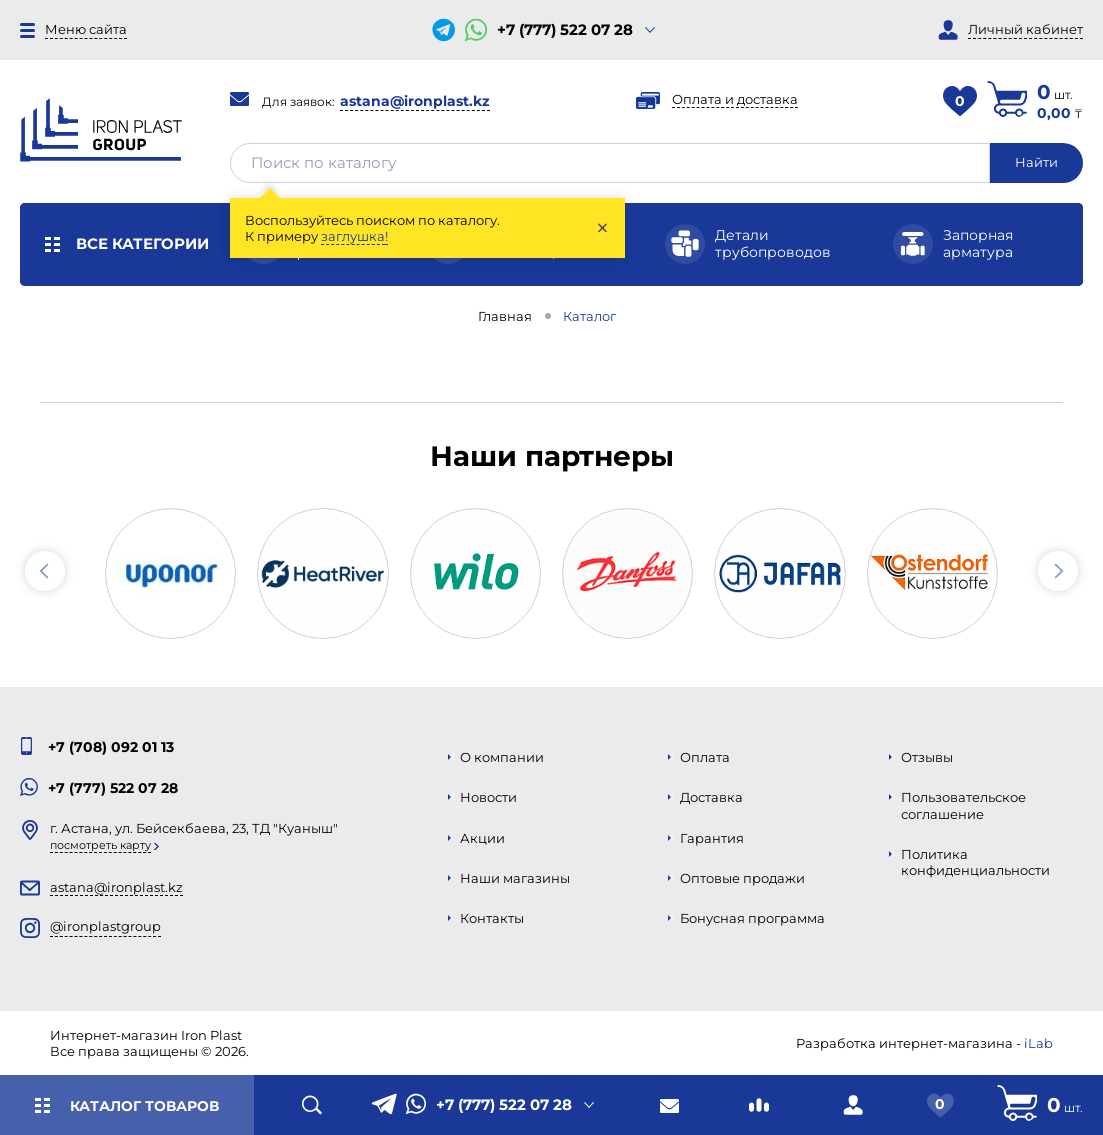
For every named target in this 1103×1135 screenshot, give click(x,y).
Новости (488, 797)
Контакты (492, 918)
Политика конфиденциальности (975, 862)
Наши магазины (515, 878)
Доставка (711, 797)
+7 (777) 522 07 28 (565, 30)
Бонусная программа (752, 918)
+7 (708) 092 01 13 (111, 747)
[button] (45, 571)
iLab (1038, 1043)
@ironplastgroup (105, 926)
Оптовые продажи (742, 878)
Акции (482, 838)
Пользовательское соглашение (963, 805)
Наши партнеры (552, 456)
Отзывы (927, 757)
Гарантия (712, 838)
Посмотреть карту (100, 845)
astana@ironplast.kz (415, 101)
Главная (505, 316)
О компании (502, 757)
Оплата (705, 757)
